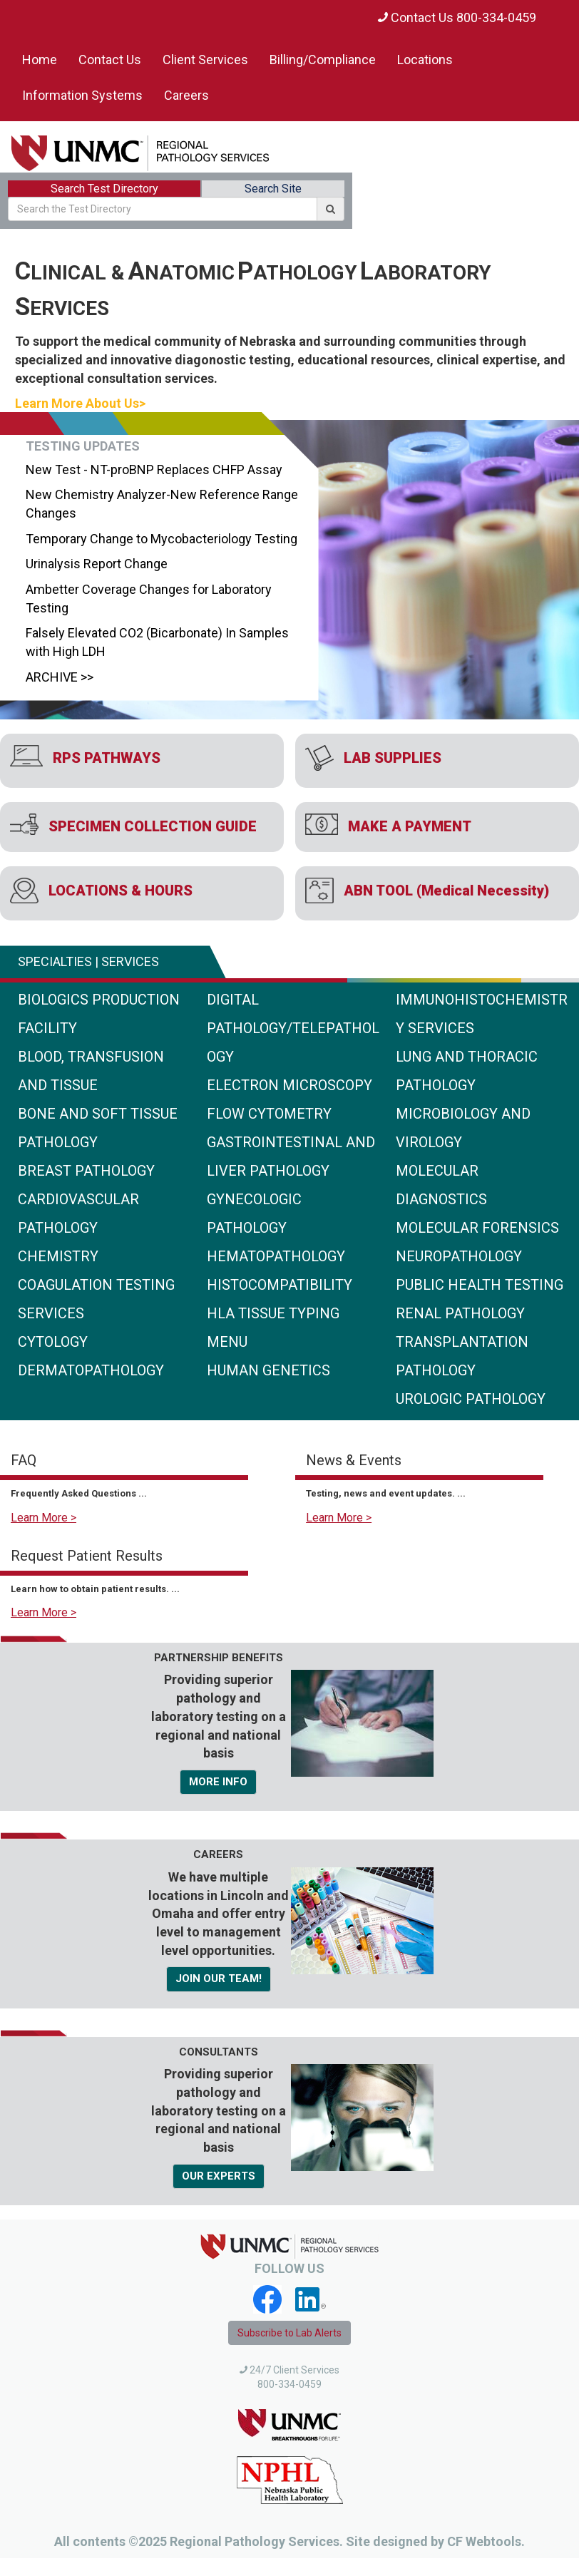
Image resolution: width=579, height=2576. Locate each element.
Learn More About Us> (80, 403)
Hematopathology (276, 1256)
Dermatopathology (91, 1370)
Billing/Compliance (323, 59)
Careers (186, 95)
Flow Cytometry (269, 1113)
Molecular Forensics (477, 1227)
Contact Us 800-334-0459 (457, 17)
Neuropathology (459, 1256)
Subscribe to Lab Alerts (289, 2333)
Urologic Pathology (470, 1398)
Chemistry (58, 1256)
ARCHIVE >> (57, 676)
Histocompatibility (279, 1284)
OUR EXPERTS (218, 2176)
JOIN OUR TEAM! (218, 1978)
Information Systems (82, 95)
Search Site (273, 188)
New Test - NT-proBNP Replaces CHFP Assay (152, 469)
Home (39, 59)
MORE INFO (218, 1781)
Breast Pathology (86, 1170)
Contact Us (109, 59)
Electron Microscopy (289, 1085)
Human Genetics (268, 1370)
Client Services (205, 59)
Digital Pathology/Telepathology (293, 1028)
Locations (425, 59)
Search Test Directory (104, 188)
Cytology (53, 1341)
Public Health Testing (479, 1284)
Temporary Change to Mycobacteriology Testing (159, 538)
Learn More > (43, 1517)
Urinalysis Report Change (94, 563)
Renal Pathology (460, 1313)
